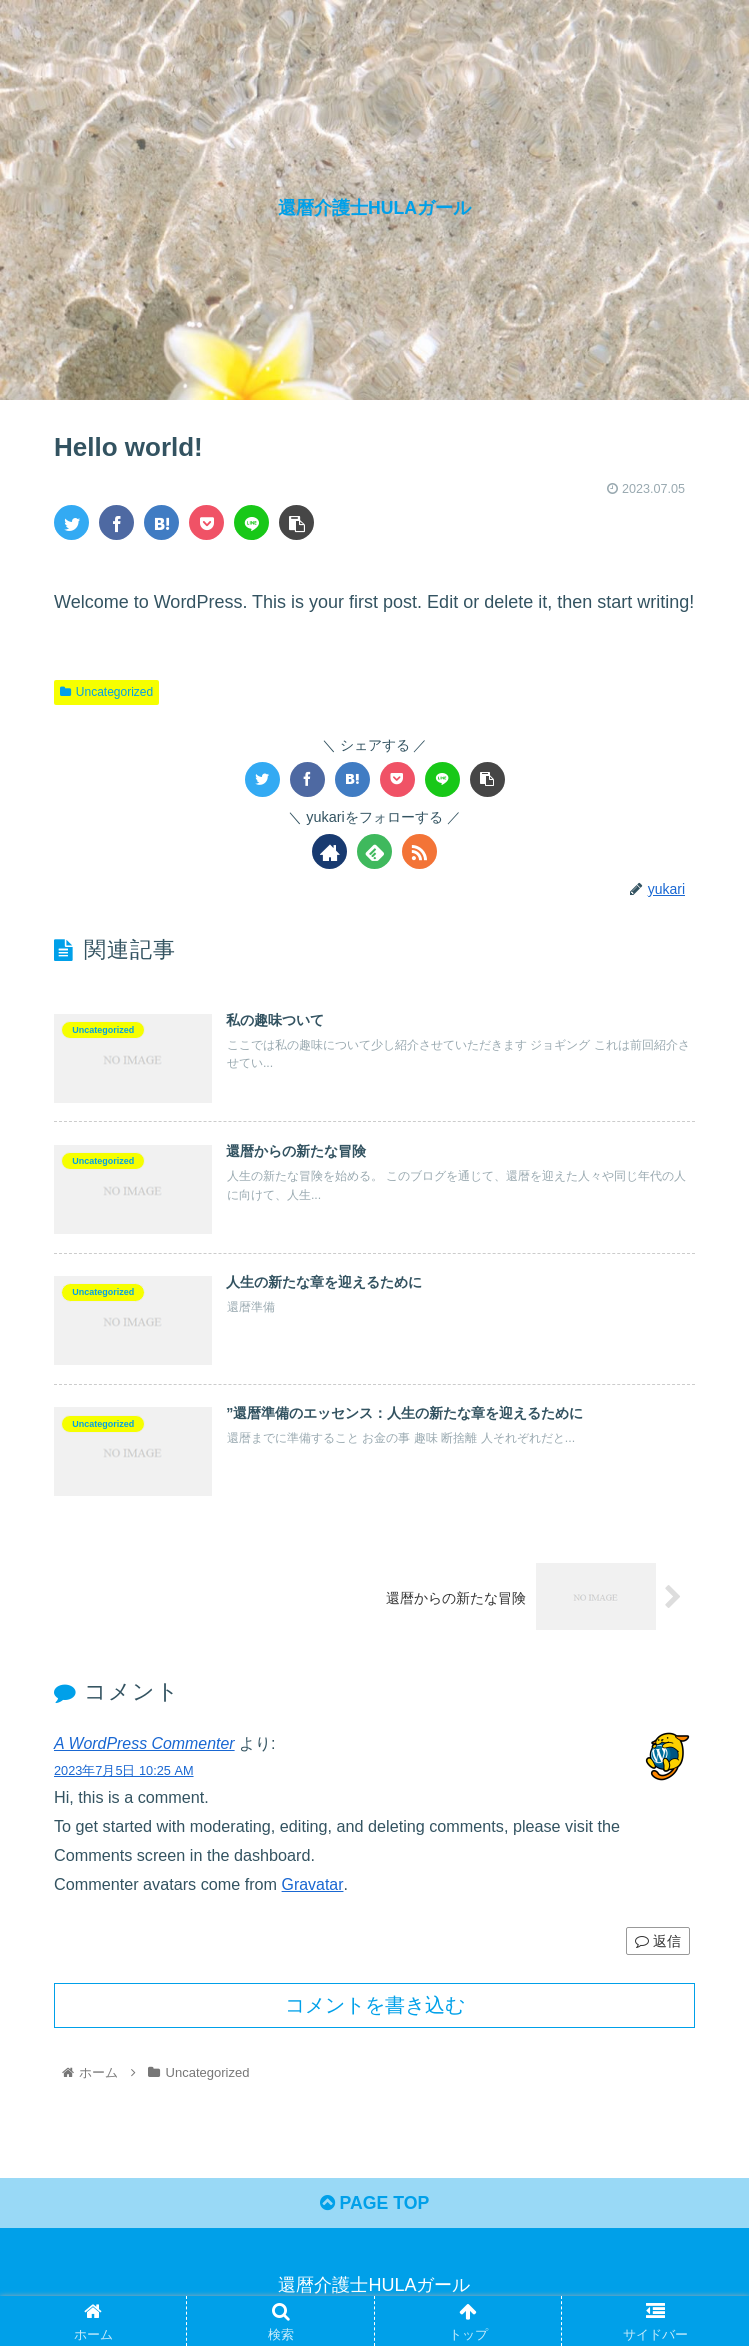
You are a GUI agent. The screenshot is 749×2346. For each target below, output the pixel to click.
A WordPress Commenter (146, 1746)
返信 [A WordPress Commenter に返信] (658, 1942)
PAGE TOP (374, 2206)
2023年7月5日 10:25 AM (124, 1772)
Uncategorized (106, 692)
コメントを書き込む (375, 2007)
